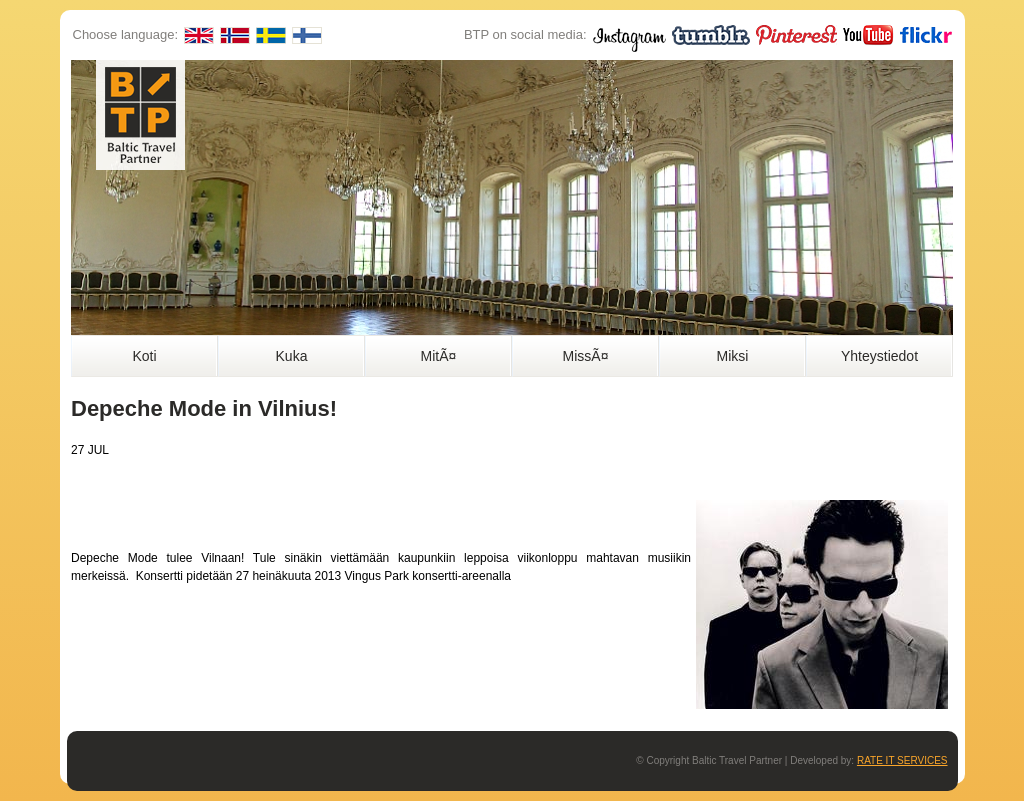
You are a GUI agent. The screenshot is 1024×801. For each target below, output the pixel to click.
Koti (144, 356)
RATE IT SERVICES (902, 760)
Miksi (733, 356)
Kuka (292, 356)
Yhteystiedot (879, 356)
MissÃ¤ (586, 356)
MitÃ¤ (439, 356)
